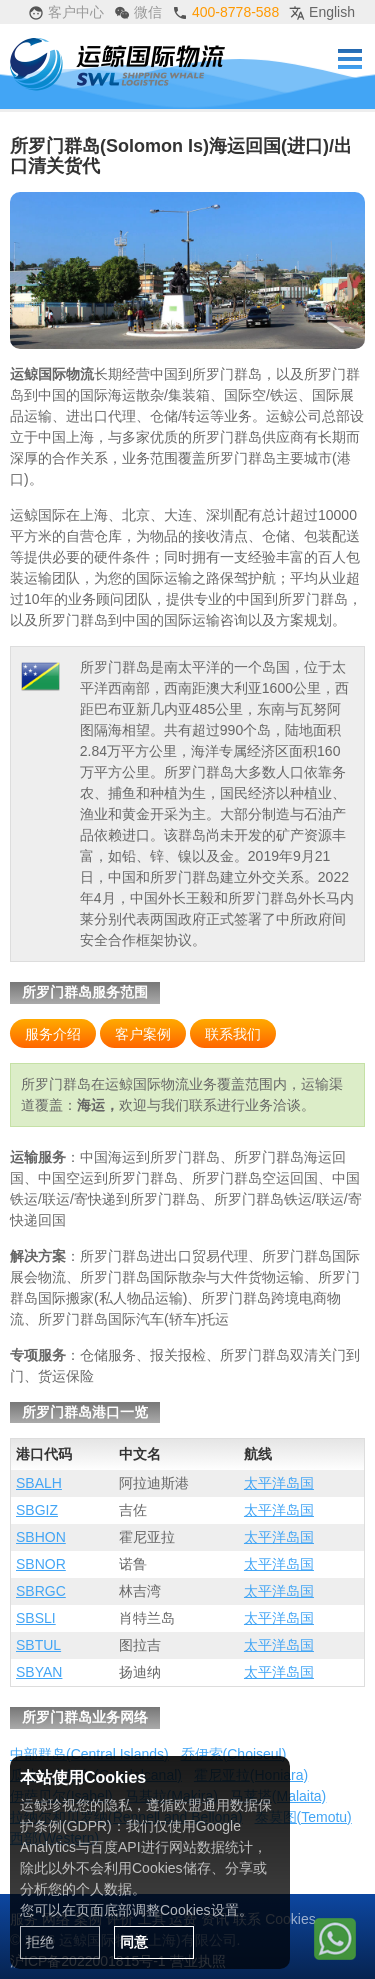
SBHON (41, 1537)
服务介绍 (53, 1034)
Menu (350, 59)
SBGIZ (37, 1510)
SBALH (39, 1483)
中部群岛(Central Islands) (89, 1754)
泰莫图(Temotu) (303, 1817)
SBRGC (41, 1591)
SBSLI (36, 1618)
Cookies (290, 1919)
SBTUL (38, 1645)
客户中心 (66, 12)
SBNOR (41, 1564)
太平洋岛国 (279, 1483)
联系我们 (233, 1034)
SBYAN (39, 1672)
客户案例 (143, 1034)
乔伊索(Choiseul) (234, 1754)
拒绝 (40, 1942)
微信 (138, 12)
